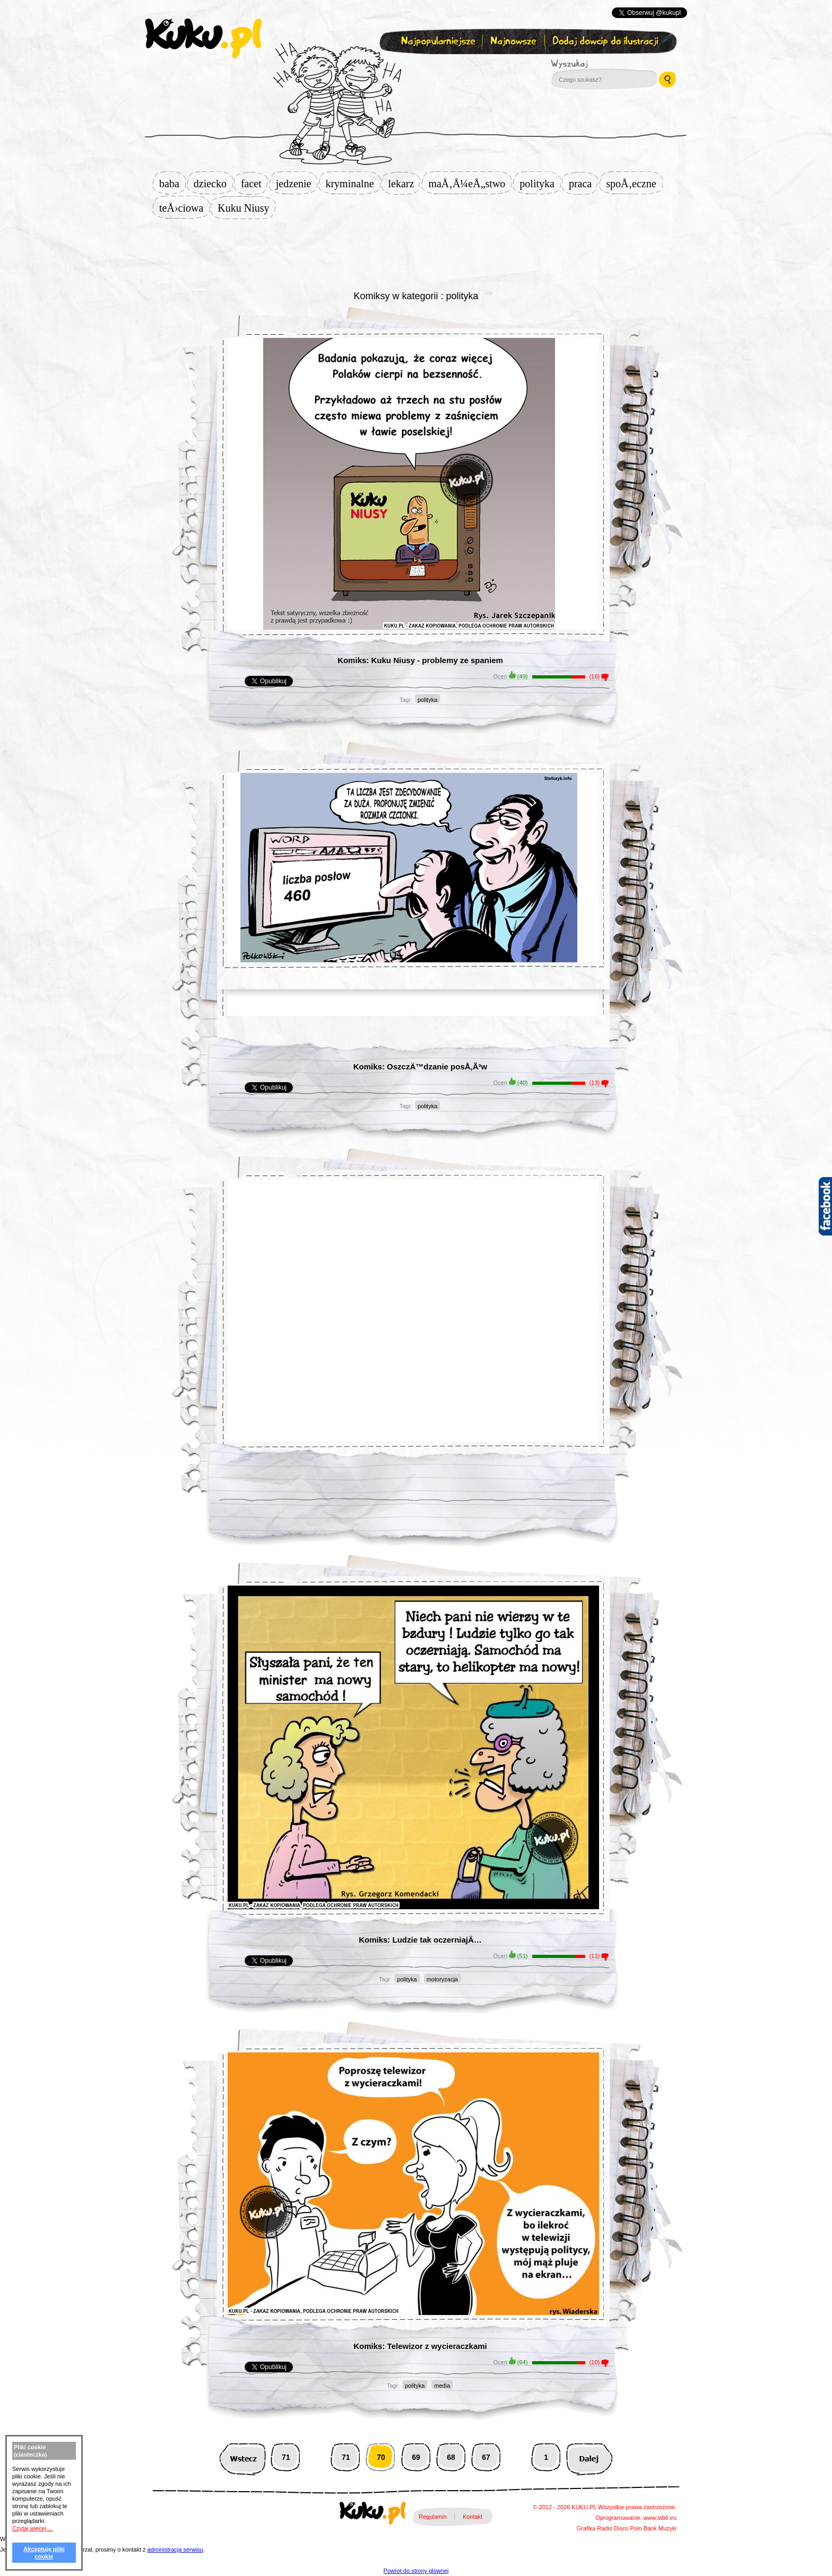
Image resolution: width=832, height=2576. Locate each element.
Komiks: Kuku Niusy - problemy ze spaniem (420, 660)
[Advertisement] (416, 253)
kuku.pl (203, 39)
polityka (540, 183)
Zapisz (413, 67)
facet (254, 183)
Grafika (586, 2528)
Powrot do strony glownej (416, 2571)
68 (451, 2457)
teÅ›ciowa (184, 208)
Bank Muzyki (660, 2528)
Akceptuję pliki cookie (44, 2553)
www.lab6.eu (660, 2517)
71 (286, 2457)
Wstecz (243, 2457)
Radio (604, 2528)
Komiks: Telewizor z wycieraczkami (420, 2346)
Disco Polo (628, 2528)
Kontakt (472, 2516)
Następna (589, 2457)
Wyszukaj (598, 63)
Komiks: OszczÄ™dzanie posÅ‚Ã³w (420, 1066)
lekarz (404, 183)
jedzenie (296, 183)
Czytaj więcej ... (32, 2528)
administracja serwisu (175, 2549)
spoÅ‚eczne (634, 183)
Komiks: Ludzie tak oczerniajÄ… (420, 1939)
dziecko (213, 183)
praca (583, 183)
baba (172, 183)
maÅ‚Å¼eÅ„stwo (470, 183)
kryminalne (353, 183)
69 (416, 2457)
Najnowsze (514, 42)
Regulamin (433, 2516)
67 (486, 2457)
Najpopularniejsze (436, 42)
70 (381, 2457)
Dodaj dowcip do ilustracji (606, 42)
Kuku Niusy (246, 208)
